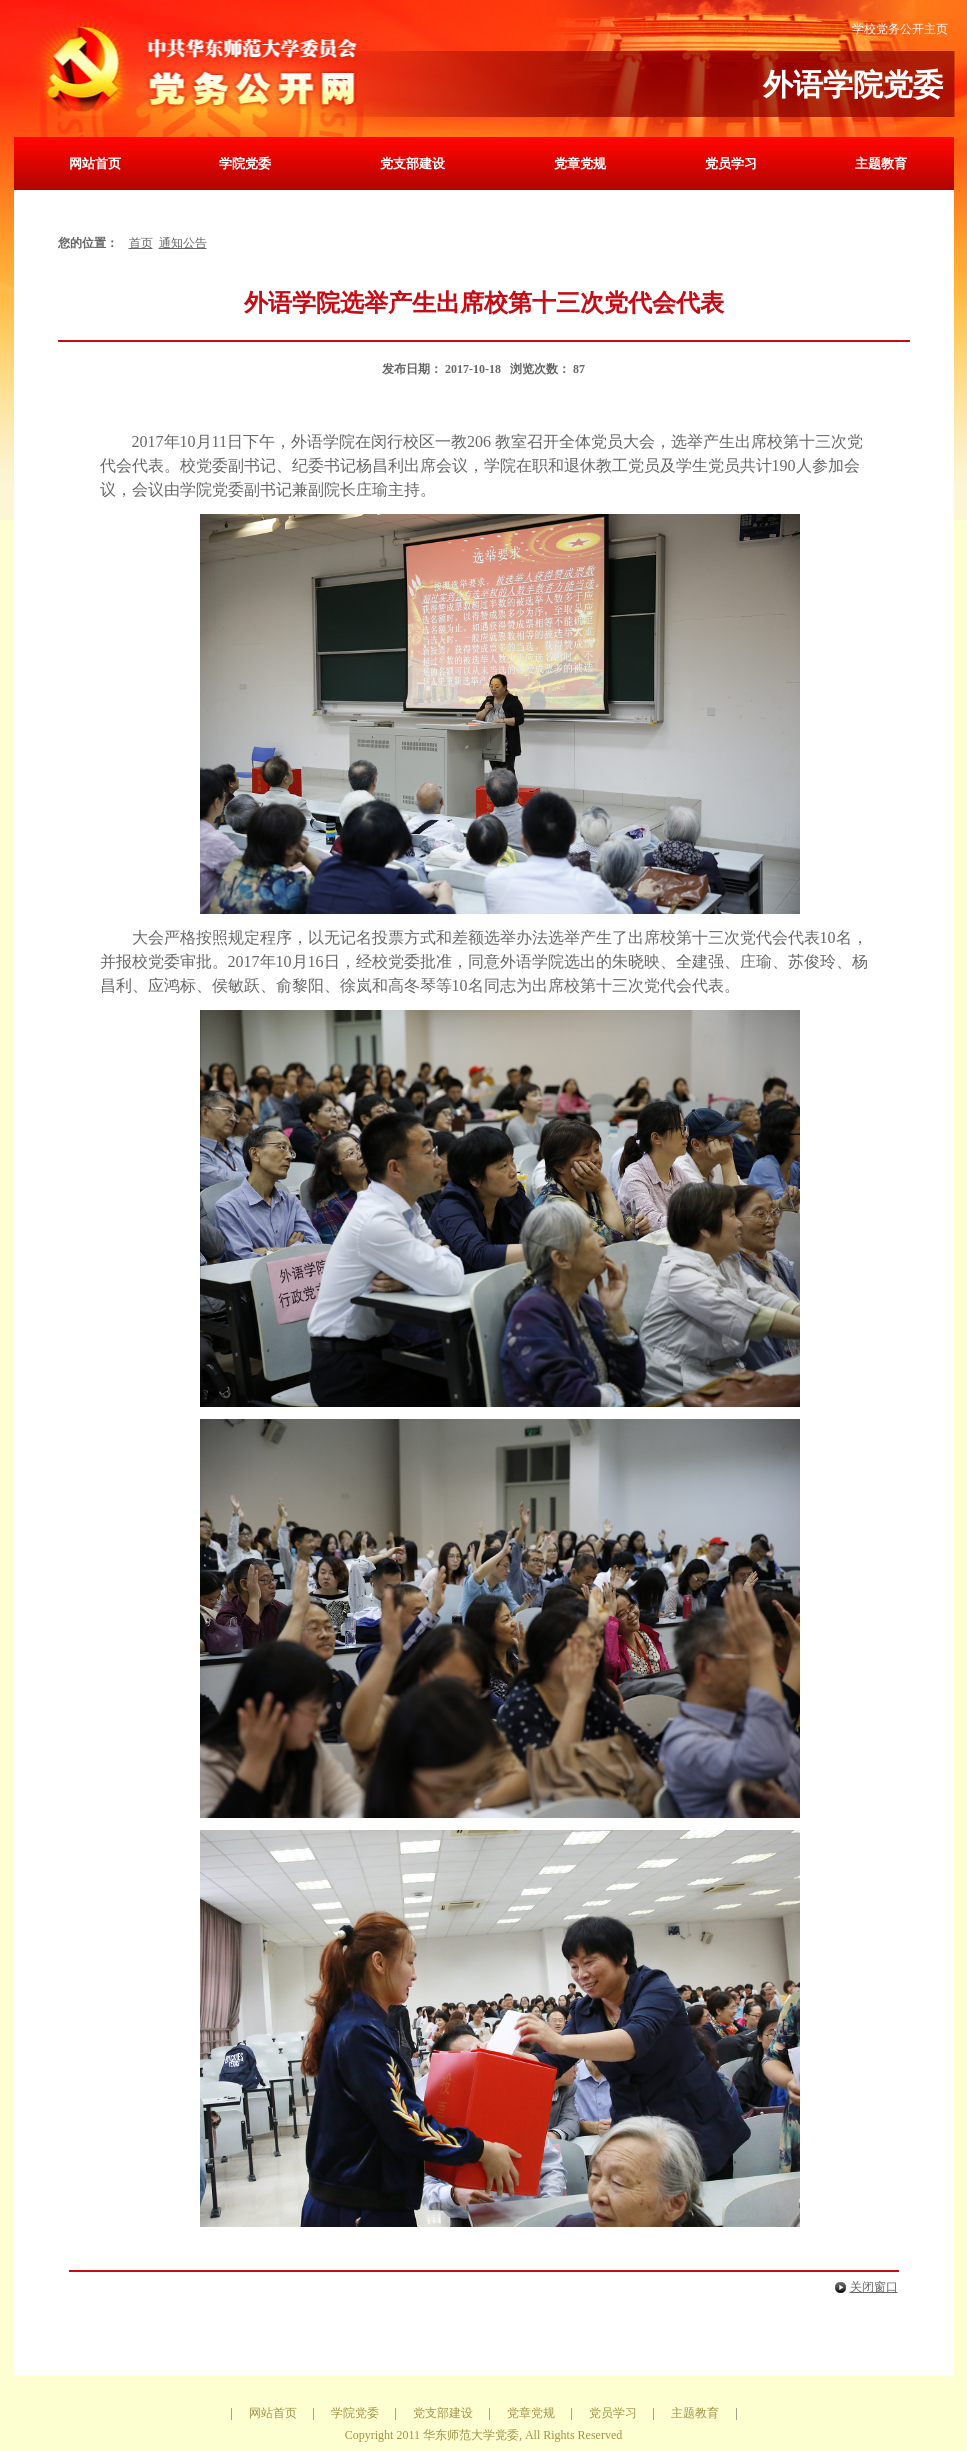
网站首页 (95, 163)
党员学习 (731, 163)
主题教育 (881, 163)
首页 (141, 243)
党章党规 (580, 163)
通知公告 (183, 243)
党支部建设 (412, 163)
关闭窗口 (862, 2287)
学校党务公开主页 (900, 29)
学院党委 (245, 163)
